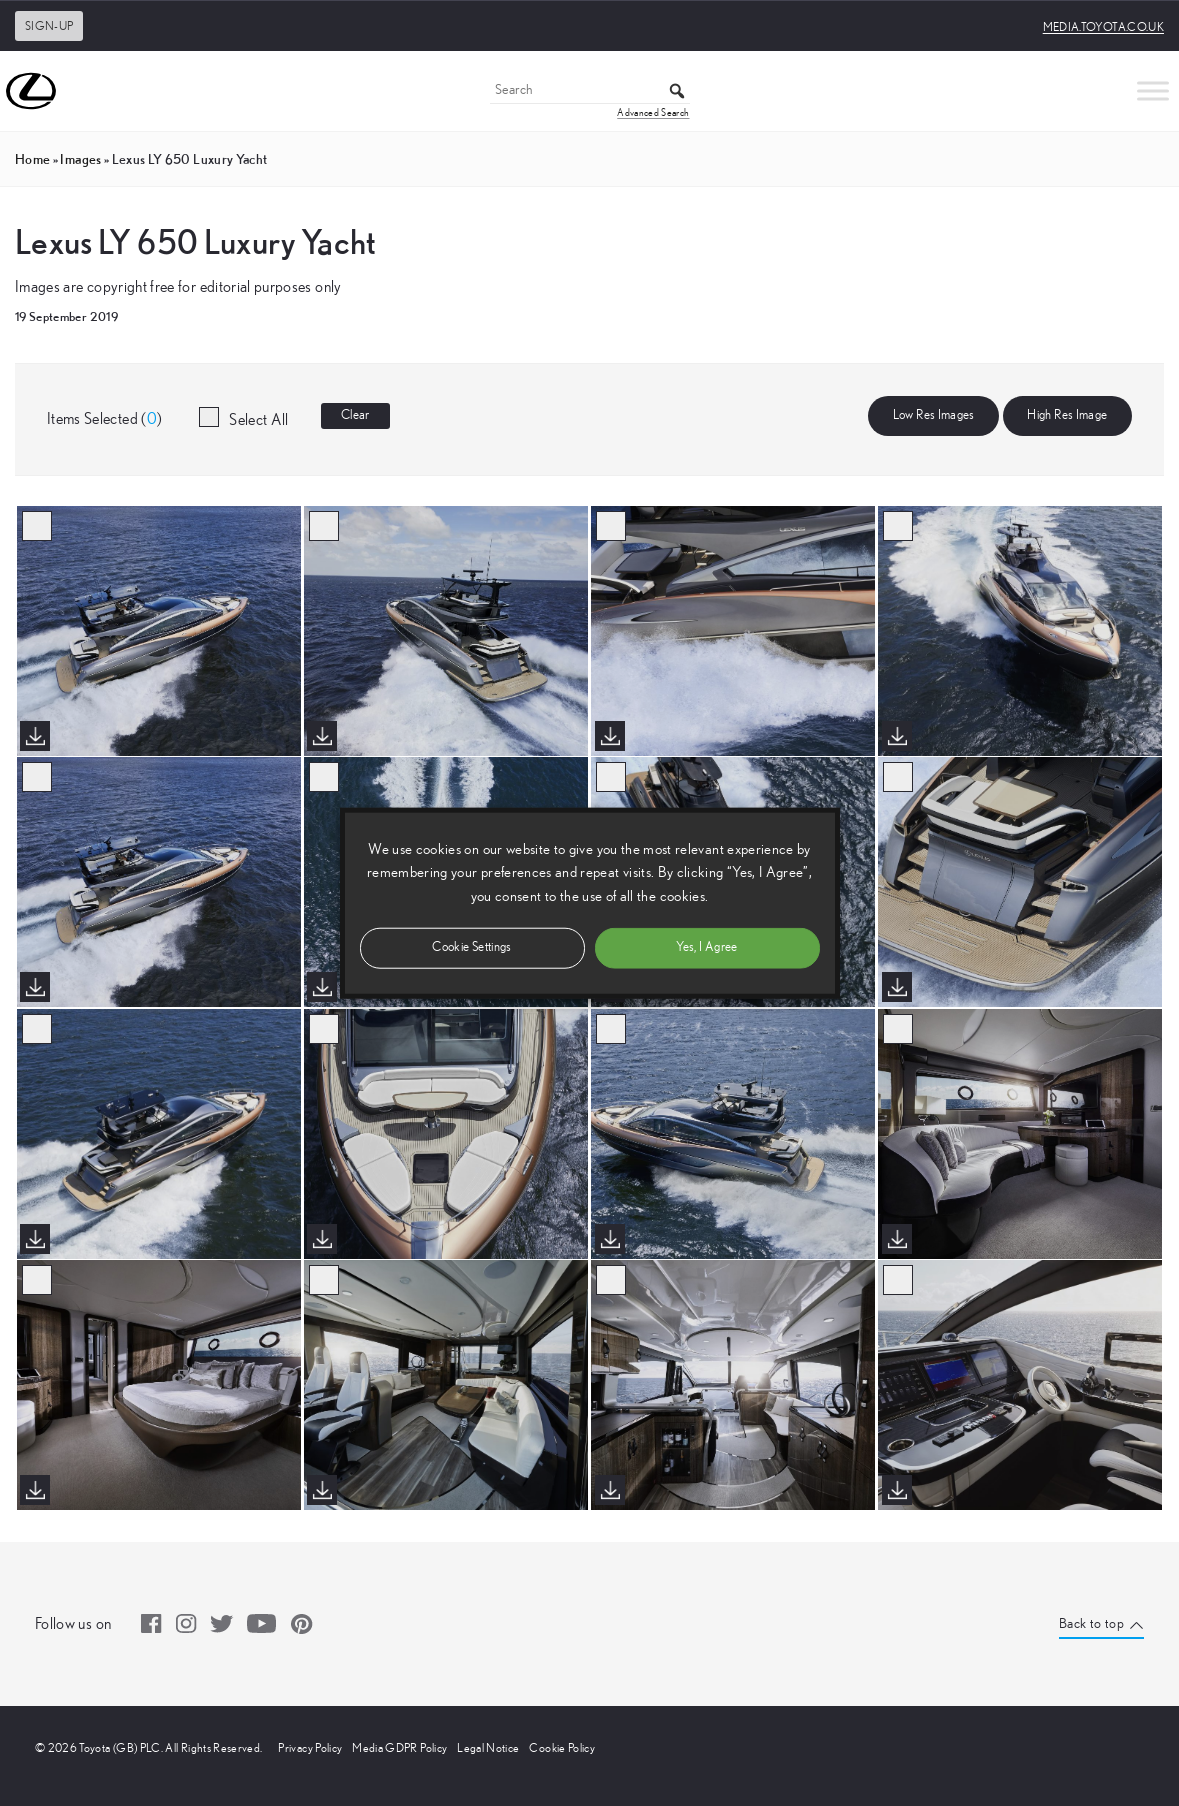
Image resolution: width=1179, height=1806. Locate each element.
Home (32, 159)
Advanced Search (653, 113)
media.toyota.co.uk (1103, 27)
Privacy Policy (310, 1748)
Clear (355, 415)
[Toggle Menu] (1153, 90)
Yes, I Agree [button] (706, 946)
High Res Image (1067, 415)
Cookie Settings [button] (471, 946)
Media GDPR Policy (399, 1748)
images (80, 159)
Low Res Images (934, 415)
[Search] (590, 91)
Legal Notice (488, 1748)
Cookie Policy (562, 1748)
